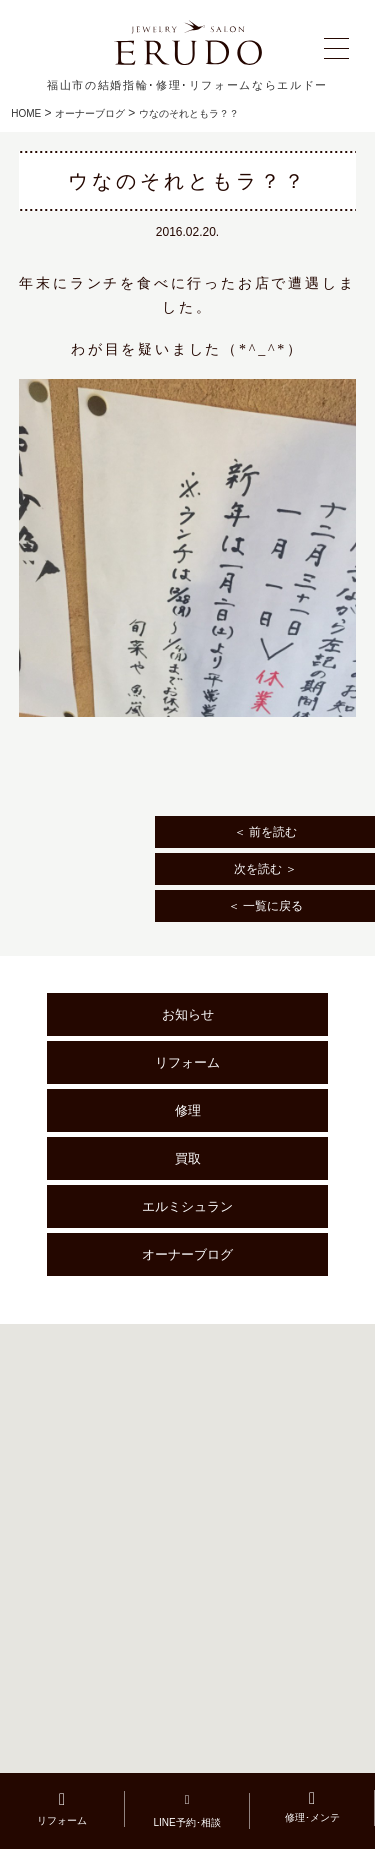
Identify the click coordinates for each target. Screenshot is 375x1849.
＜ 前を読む (265, 832)
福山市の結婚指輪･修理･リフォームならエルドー (187, 85)
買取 (188, 1158)
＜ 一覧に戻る (265, 906)
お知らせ (188, 1014)
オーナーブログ (90, 113)
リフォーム (187, 1062)
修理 (188, 1110)
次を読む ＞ (265, 869)
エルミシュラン (187, 1206)
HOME (26, 113)
